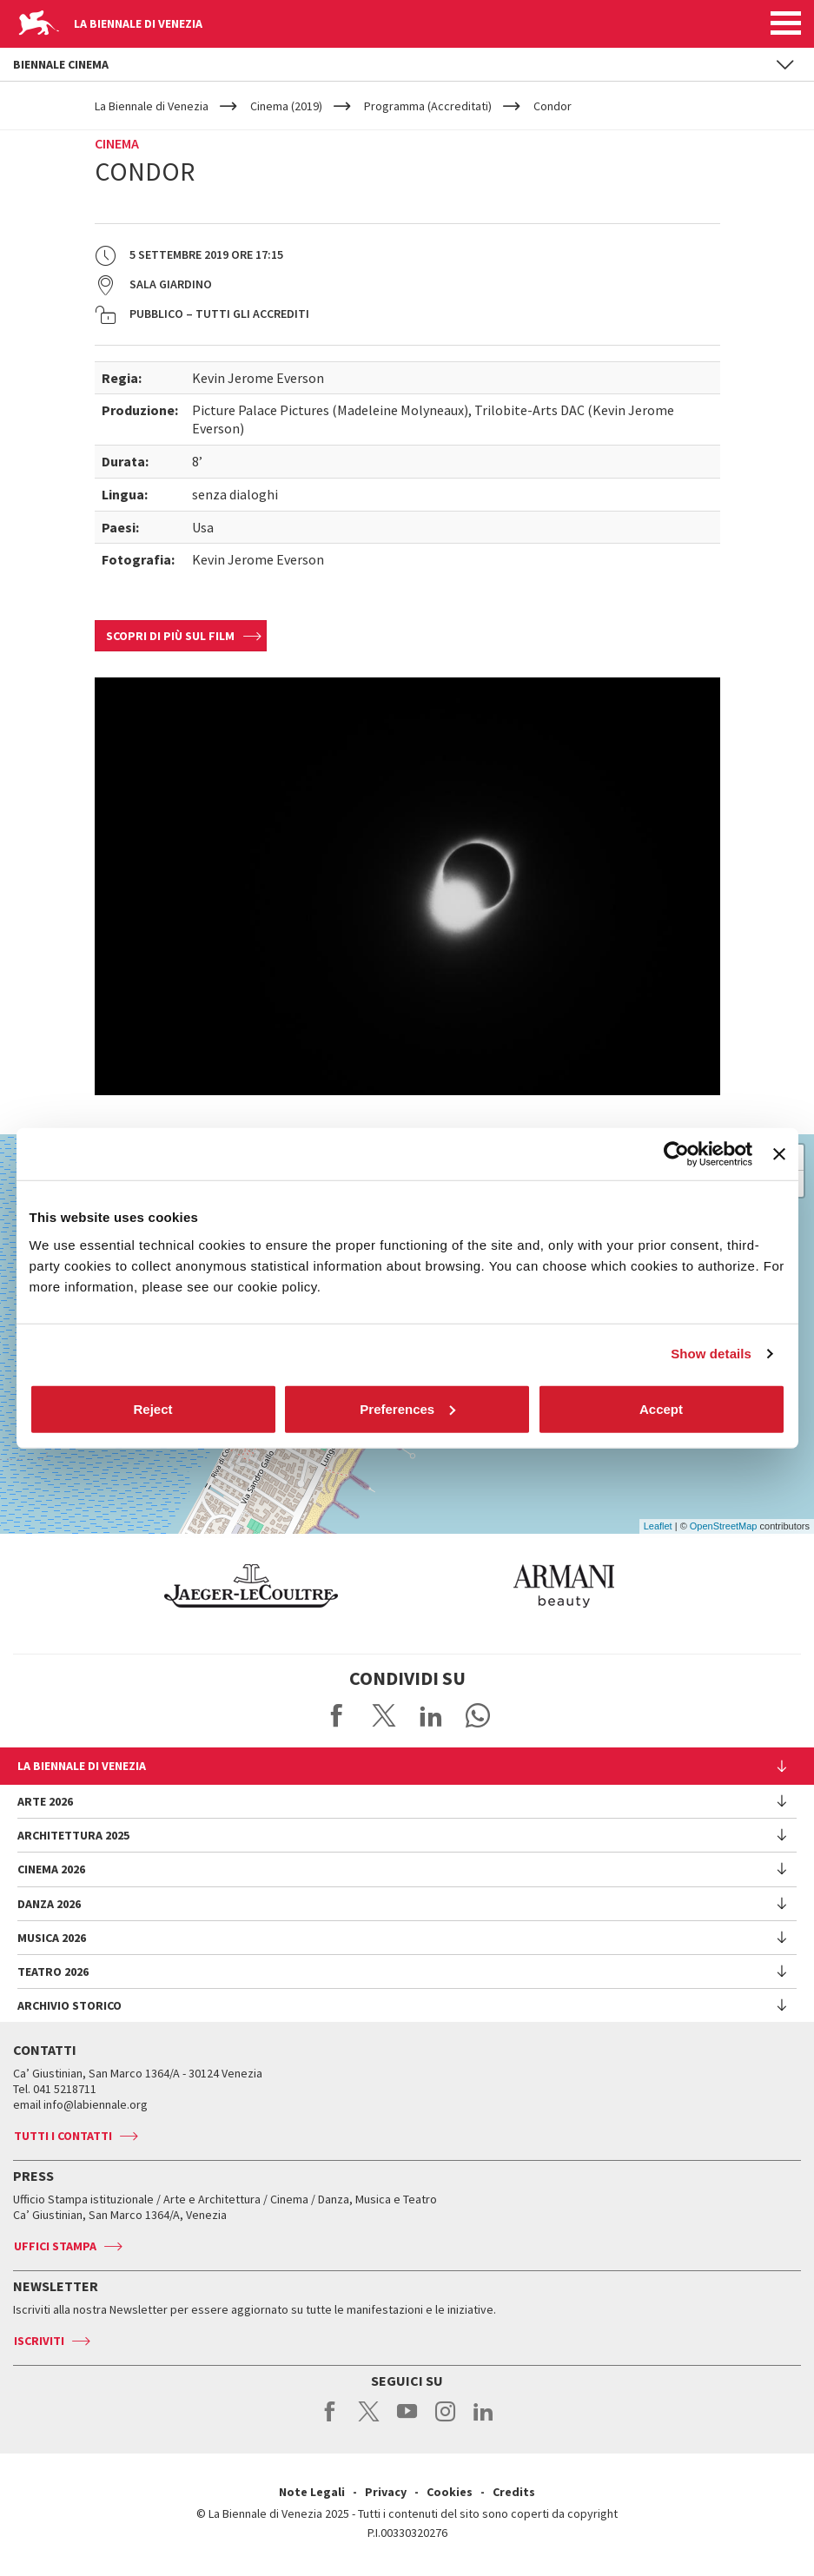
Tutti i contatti (63, 2135)
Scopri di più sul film (170, 636)
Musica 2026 (51, 1937)
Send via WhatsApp (477, 1715)
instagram (445, 2420)
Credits (514, 2492)
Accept (661, 1408)
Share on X (383, 1715)
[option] (199, 1586)
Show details (711, 1353)
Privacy (386, 2492)
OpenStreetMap (724, 1526)
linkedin (483, 2420)
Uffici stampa (55, 2246)
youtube (407, 2420)
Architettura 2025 (73, 1835)
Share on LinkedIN (430, 1715)
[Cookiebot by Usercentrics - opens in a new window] (676, 1154)
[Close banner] (779, 1154)
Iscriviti (39, 2340)
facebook (330, 2420)
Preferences (407, 1408)
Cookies (450, 2492)
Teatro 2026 (53, 1971)
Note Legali (312, 2492)
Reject (152, 1408)
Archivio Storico (69, 2005)
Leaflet (658, 1526)
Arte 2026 (45, 1801)
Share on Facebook (337, 1715)
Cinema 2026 (51, 1869)
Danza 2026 (49, 1904)
